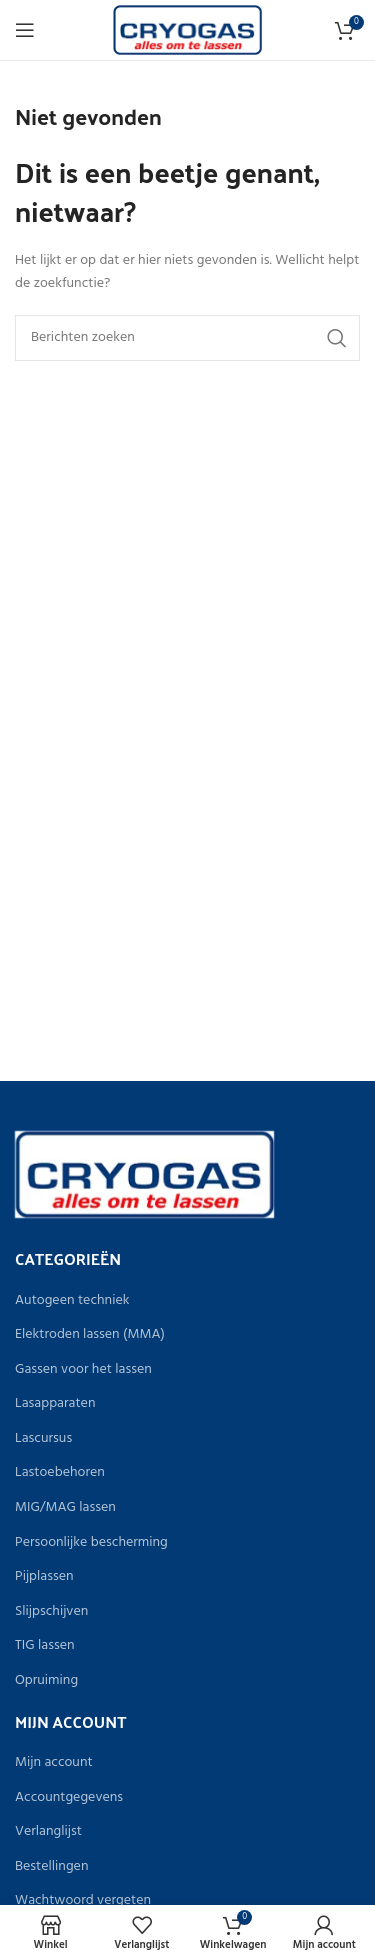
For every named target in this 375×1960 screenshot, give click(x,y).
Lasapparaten (55, 1404)
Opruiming (46, 1681)
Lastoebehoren (60, 1473)
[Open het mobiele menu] (25, 30)
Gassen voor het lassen (83, 1370)
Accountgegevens (69, 1798)
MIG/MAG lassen (65, 1508)
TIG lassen (45, 1646)
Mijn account (54, 1763)
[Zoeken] (187, 338)
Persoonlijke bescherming (91, 1543)
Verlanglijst (48, 1832)
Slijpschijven (51, 1612)
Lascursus (43, 1439)
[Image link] (144, 1174)
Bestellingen (51, 1867)
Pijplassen (44, 1577)
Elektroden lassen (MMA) (90, 1335)
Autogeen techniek (72, 1301)
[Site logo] (187, 30)
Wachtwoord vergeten (83, 1901)
